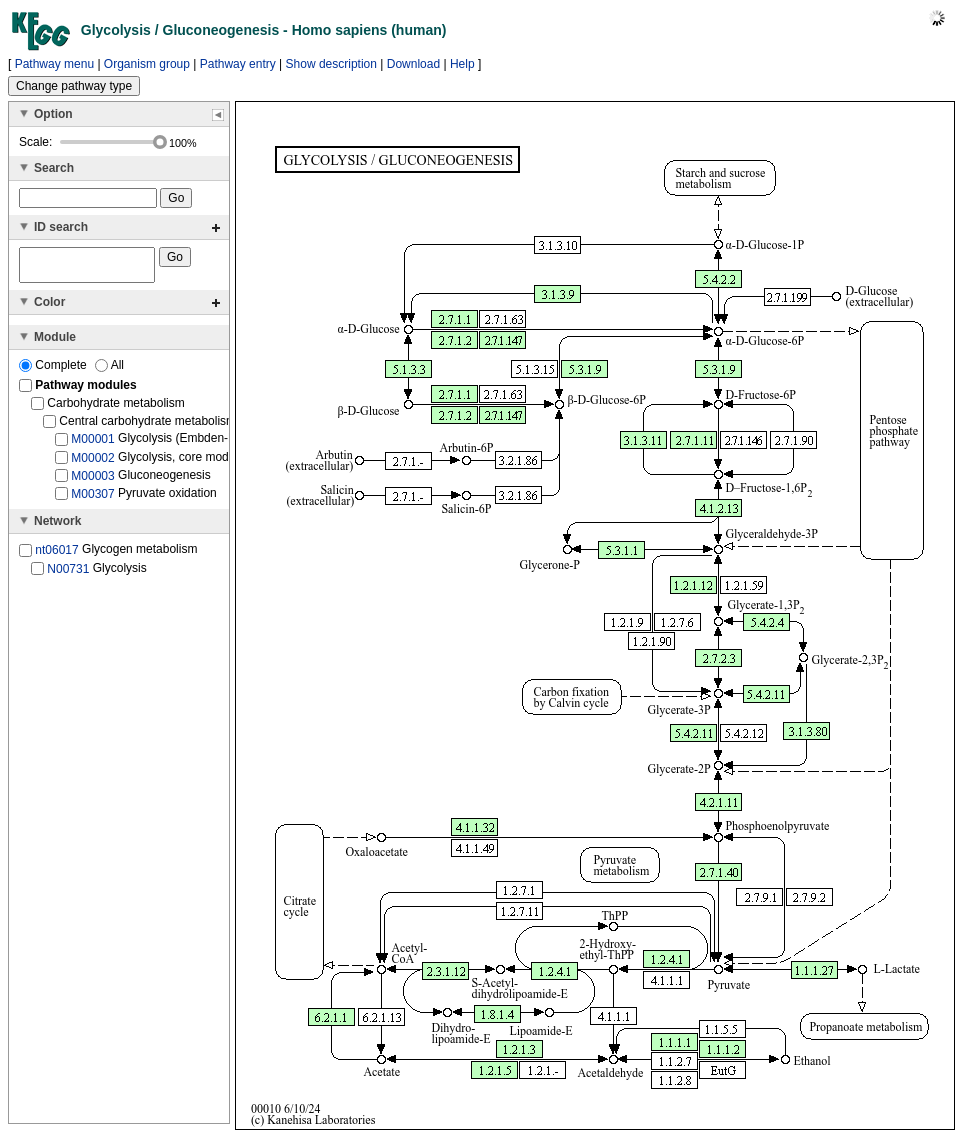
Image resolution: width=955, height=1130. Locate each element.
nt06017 (56, 556)
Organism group (147, 64)
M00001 (92, 445)
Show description (331, 64)
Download (413, 64)
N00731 (68, 574)
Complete (54, 371)
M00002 (92, 463)
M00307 (92, 500)
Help (462, 64)
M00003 (92, 482)
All (109, 371)
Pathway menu (54, 64)
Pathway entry (238, 64)
